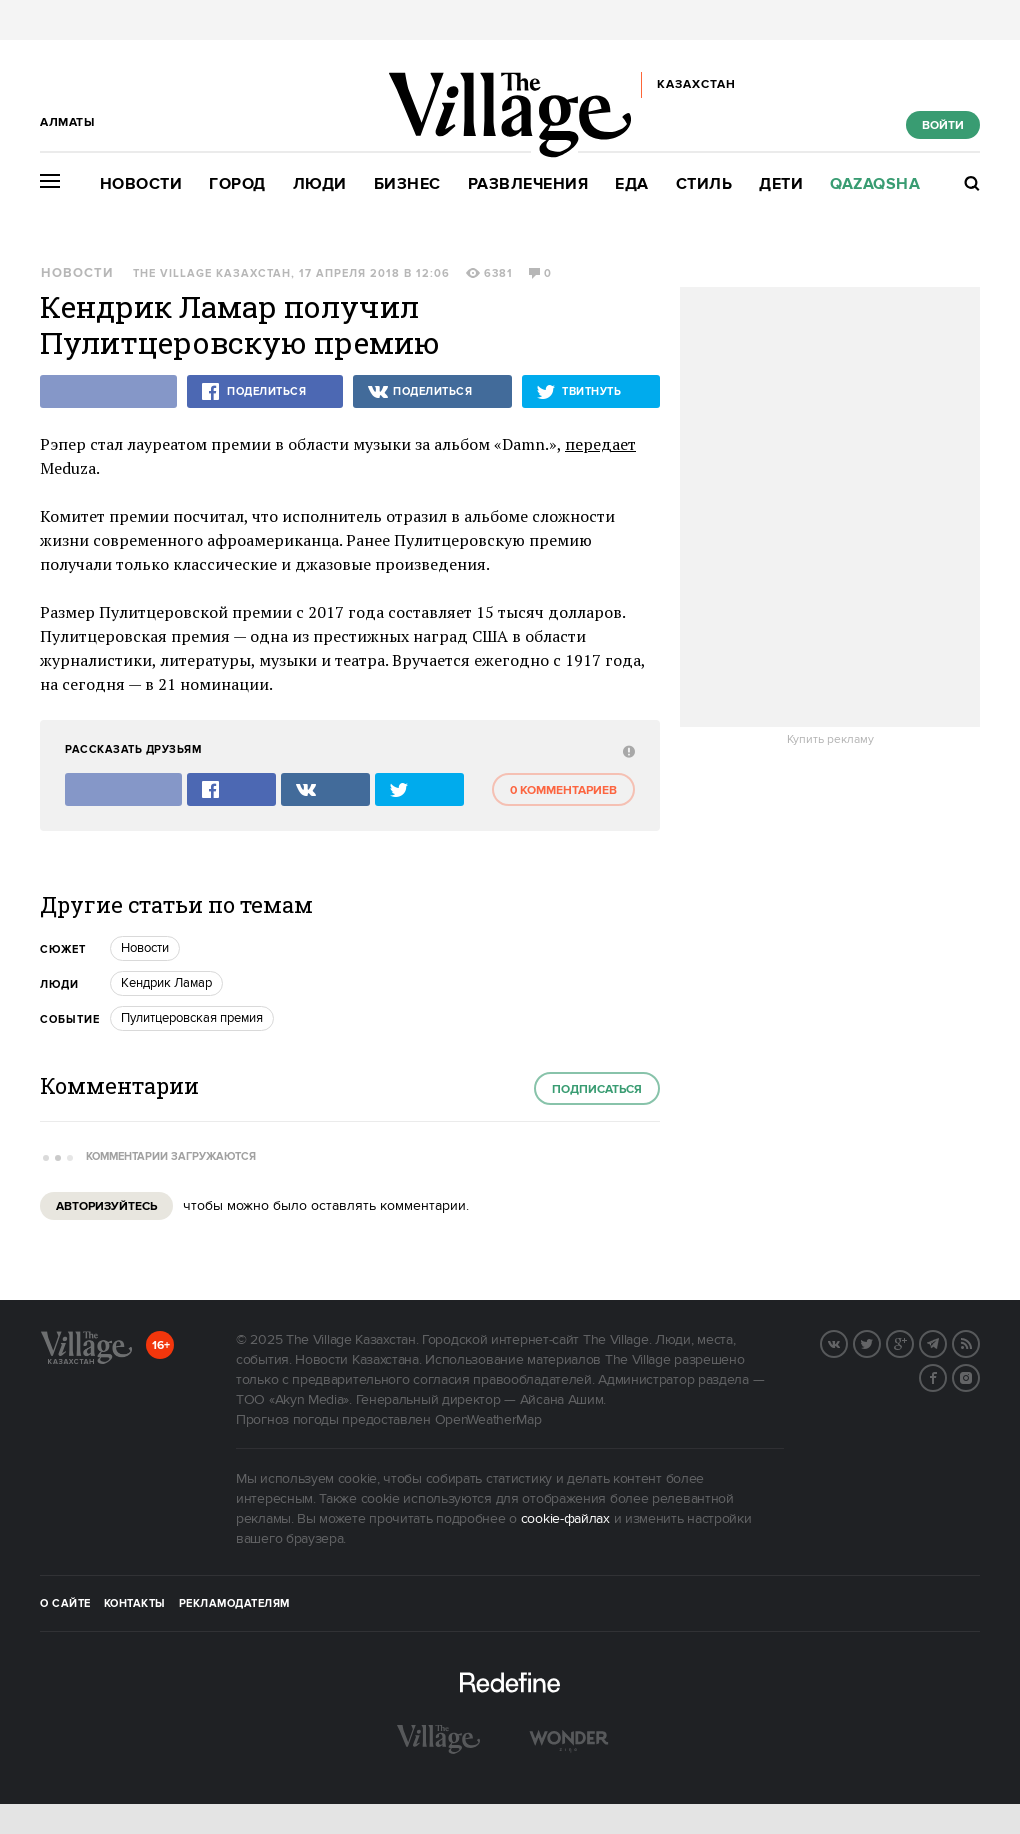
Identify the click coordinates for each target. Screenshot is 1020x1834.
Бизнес (407, 184)
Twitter (880, 1342)
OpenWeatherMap (488, 1420)
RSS (979, 1342)
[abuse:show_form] (626, 750)
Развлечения (528, 184)
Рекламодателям (234, 1604)
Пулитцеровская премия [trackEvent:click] (192, 1018)
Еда (632, 184)
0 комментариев (563, 790)
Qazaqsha (875, 184)
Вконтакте (847, 1342)
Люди (320, 184)
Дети (781, 184)
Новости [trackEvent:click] (145, 948)
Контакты (135, 1604)
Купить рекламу (830, 740)
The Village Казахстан (212, 274)
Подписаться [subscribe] (597, 1089)
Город (237, 184)
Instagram (979, 1376)
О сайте (65, 1604)
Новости (141, 184)
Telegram (946, 1342)
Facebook (946, 1376)
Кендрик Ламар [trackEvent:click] (166, 983)
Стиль (704, 184)
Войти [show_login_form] (943, 125)
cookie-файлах (565, 1519)
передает (600, 444)
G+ (913, 1342)
